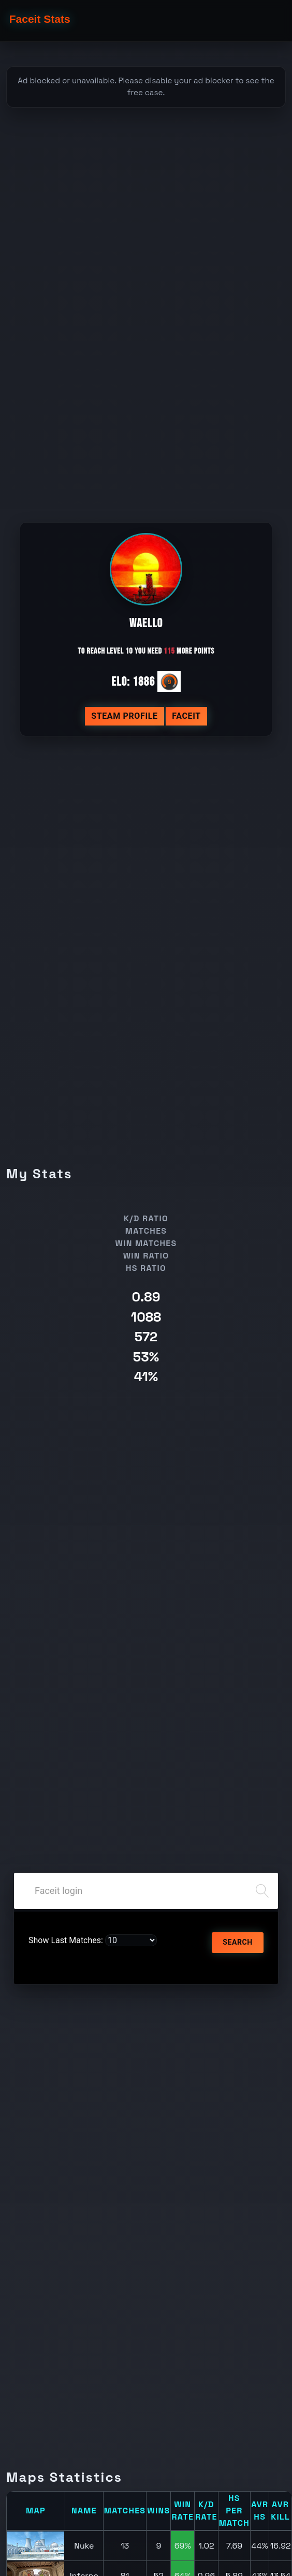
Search (237, 1942)
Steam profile (124, 716)
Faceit (186, 716)
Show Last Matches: (65, 1940)
